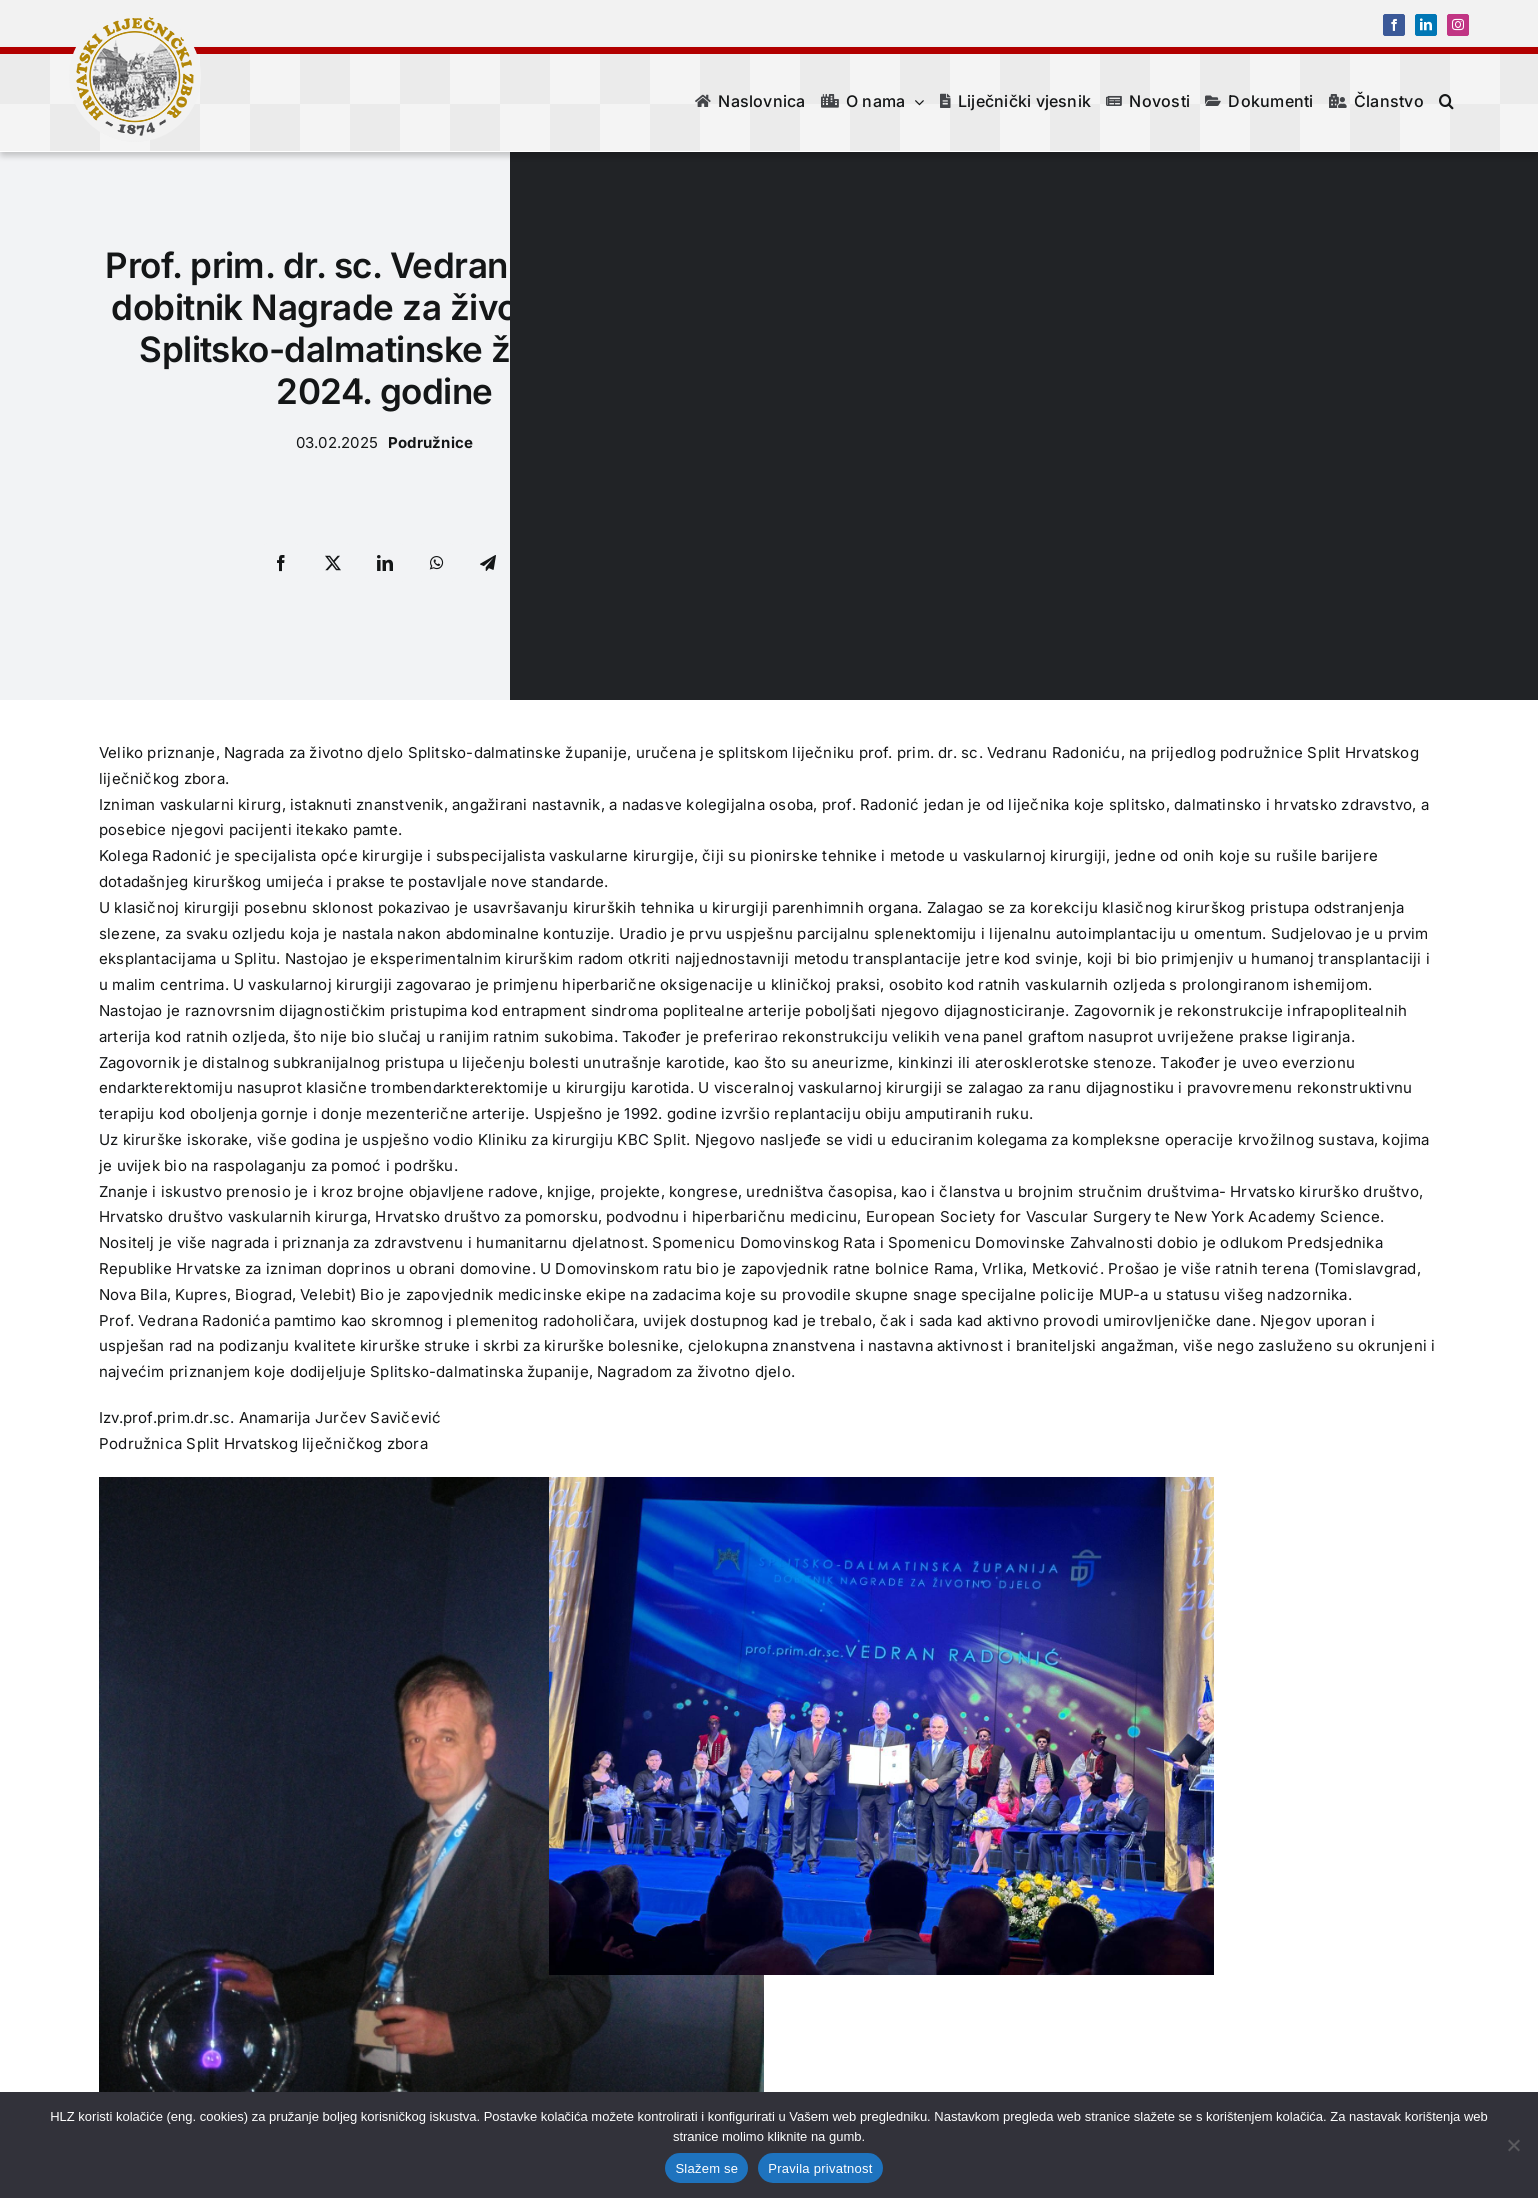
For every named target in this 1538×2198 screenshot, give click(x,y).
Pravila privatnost (820, 2168)
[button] (1446, 101)
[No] (1513, 2145)
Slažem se (706, 2168)
